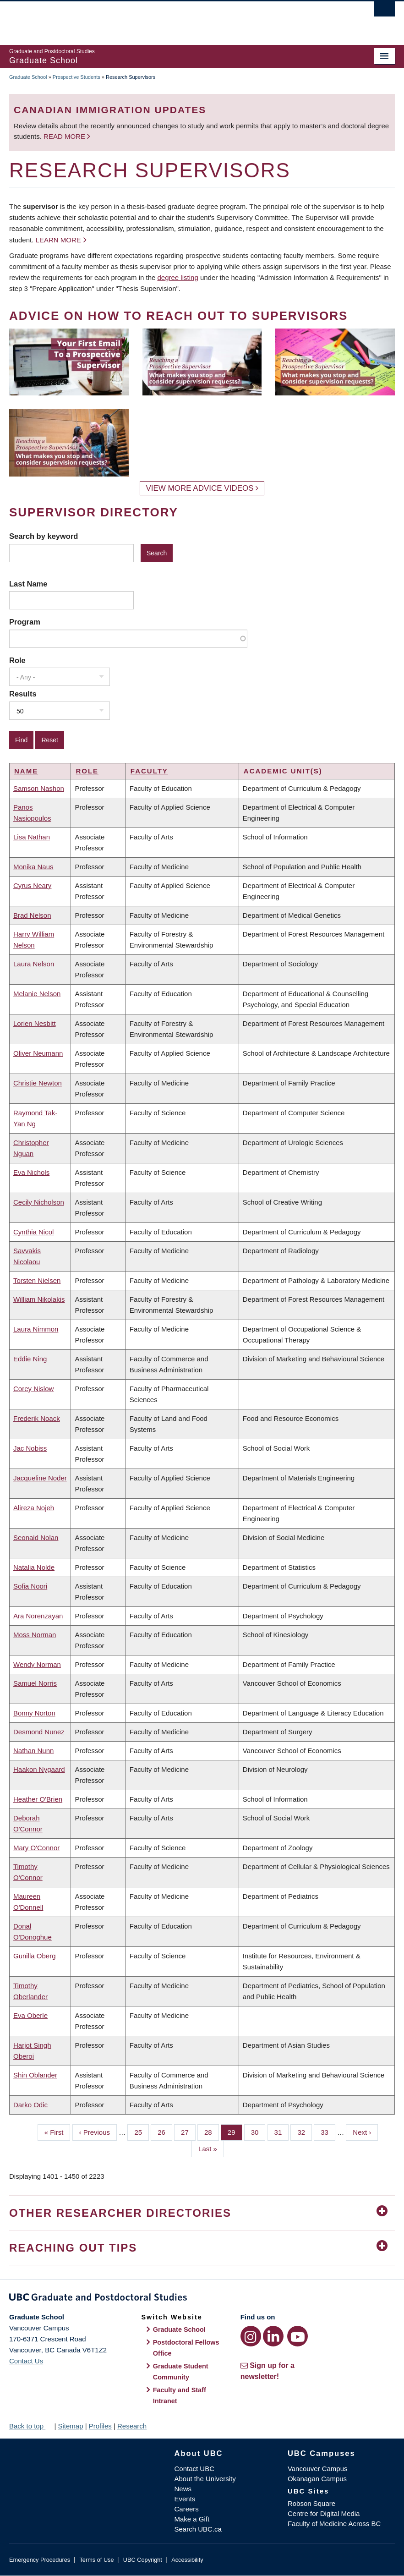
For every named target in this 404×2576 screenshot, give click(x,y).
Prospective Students (76, 77)
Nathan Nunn (33, 1750)
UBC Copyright (142, 2559)
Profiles (100, 2426)
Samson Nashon (38, 788)
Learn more (58, 240)
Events (185, 2499)
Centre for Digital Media (324, 2513)
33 (328, 2131)
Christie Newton (37, 1083)
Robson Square (311, 2503)
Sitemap (70, 2426)
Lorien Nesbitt (34, 1023)
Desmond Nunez (39, 1732)
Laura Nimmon (35, 1329)
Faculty (149, 771)
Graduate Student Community (180, 2371)
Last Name (28, 584)
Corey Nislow (33, 1388)
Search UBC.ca (198, 2529)
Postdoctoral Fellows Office (186, 2348)
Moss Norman (34, 1635)
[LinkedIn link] (273, 2336)
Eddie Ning (30, 1359)
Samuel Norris (35, 1683)
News (183, 2489)
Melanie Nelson (36, 994)
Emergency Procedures (39, 2559)
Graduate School (28, 77)
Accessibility (187, 2559)
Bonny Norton (34, 1713)
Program (24, 622)
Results (23, 694)
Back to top (30, 2426)
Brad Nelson (32, 915)
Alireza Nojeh (33, 1508)
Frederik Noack (36, 1418)
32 (304, 2131)
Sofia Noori (30, 1586)
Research (132, 2426)
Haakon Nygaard (39, 1769)
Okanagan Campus (317, 2479)
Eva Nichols (31, 1172)
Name (26, 771)
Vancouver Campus (318, 2468)
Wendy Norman (37, 1664)
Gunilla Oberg (34, 1956)
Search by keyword (43, 536)
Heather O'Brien (37, 1799)
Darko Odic (30, 2105)
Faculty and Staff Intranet (179, 2395)
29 (235, 2131)
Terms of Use (96, 2559)
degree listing (178, 277)
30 (258, 2131)
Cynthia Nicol (33, 1232)
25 (141, 2131)
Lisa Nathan (31, 837)
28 (211, 2131)
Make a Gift (192, 2519)
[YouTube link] (297, 2336)
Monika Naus (33, 867)
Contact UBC (195, 2468)
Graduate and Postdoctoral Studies (202, 2298)
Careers (187, 2509)
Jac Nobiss (30, 1448)
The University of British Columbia (173, 18)
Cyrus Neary (32, 885)
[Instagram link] (250, 2336)
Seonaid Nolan (35, 1537)
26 (165, 2131)
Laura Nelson (33, 964)
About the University (205, 2479)
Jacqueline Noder (40, 1478)
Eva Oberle (30, 2015)
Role (17, 660)
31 (281, 2131)
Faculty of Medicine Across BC (334, 2523)
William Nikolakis (39, 1299)
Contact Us (26, 2361)
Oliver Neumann (38, 1053)
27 (188, 2131)
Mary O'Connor (36, 1848)
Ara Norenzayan (38, 1616)
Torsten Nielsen (36, 1280)
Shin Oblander (35, 2075)
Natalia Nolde (34, 1567)
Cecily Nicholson (38, 1202)
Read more (65, 136)
